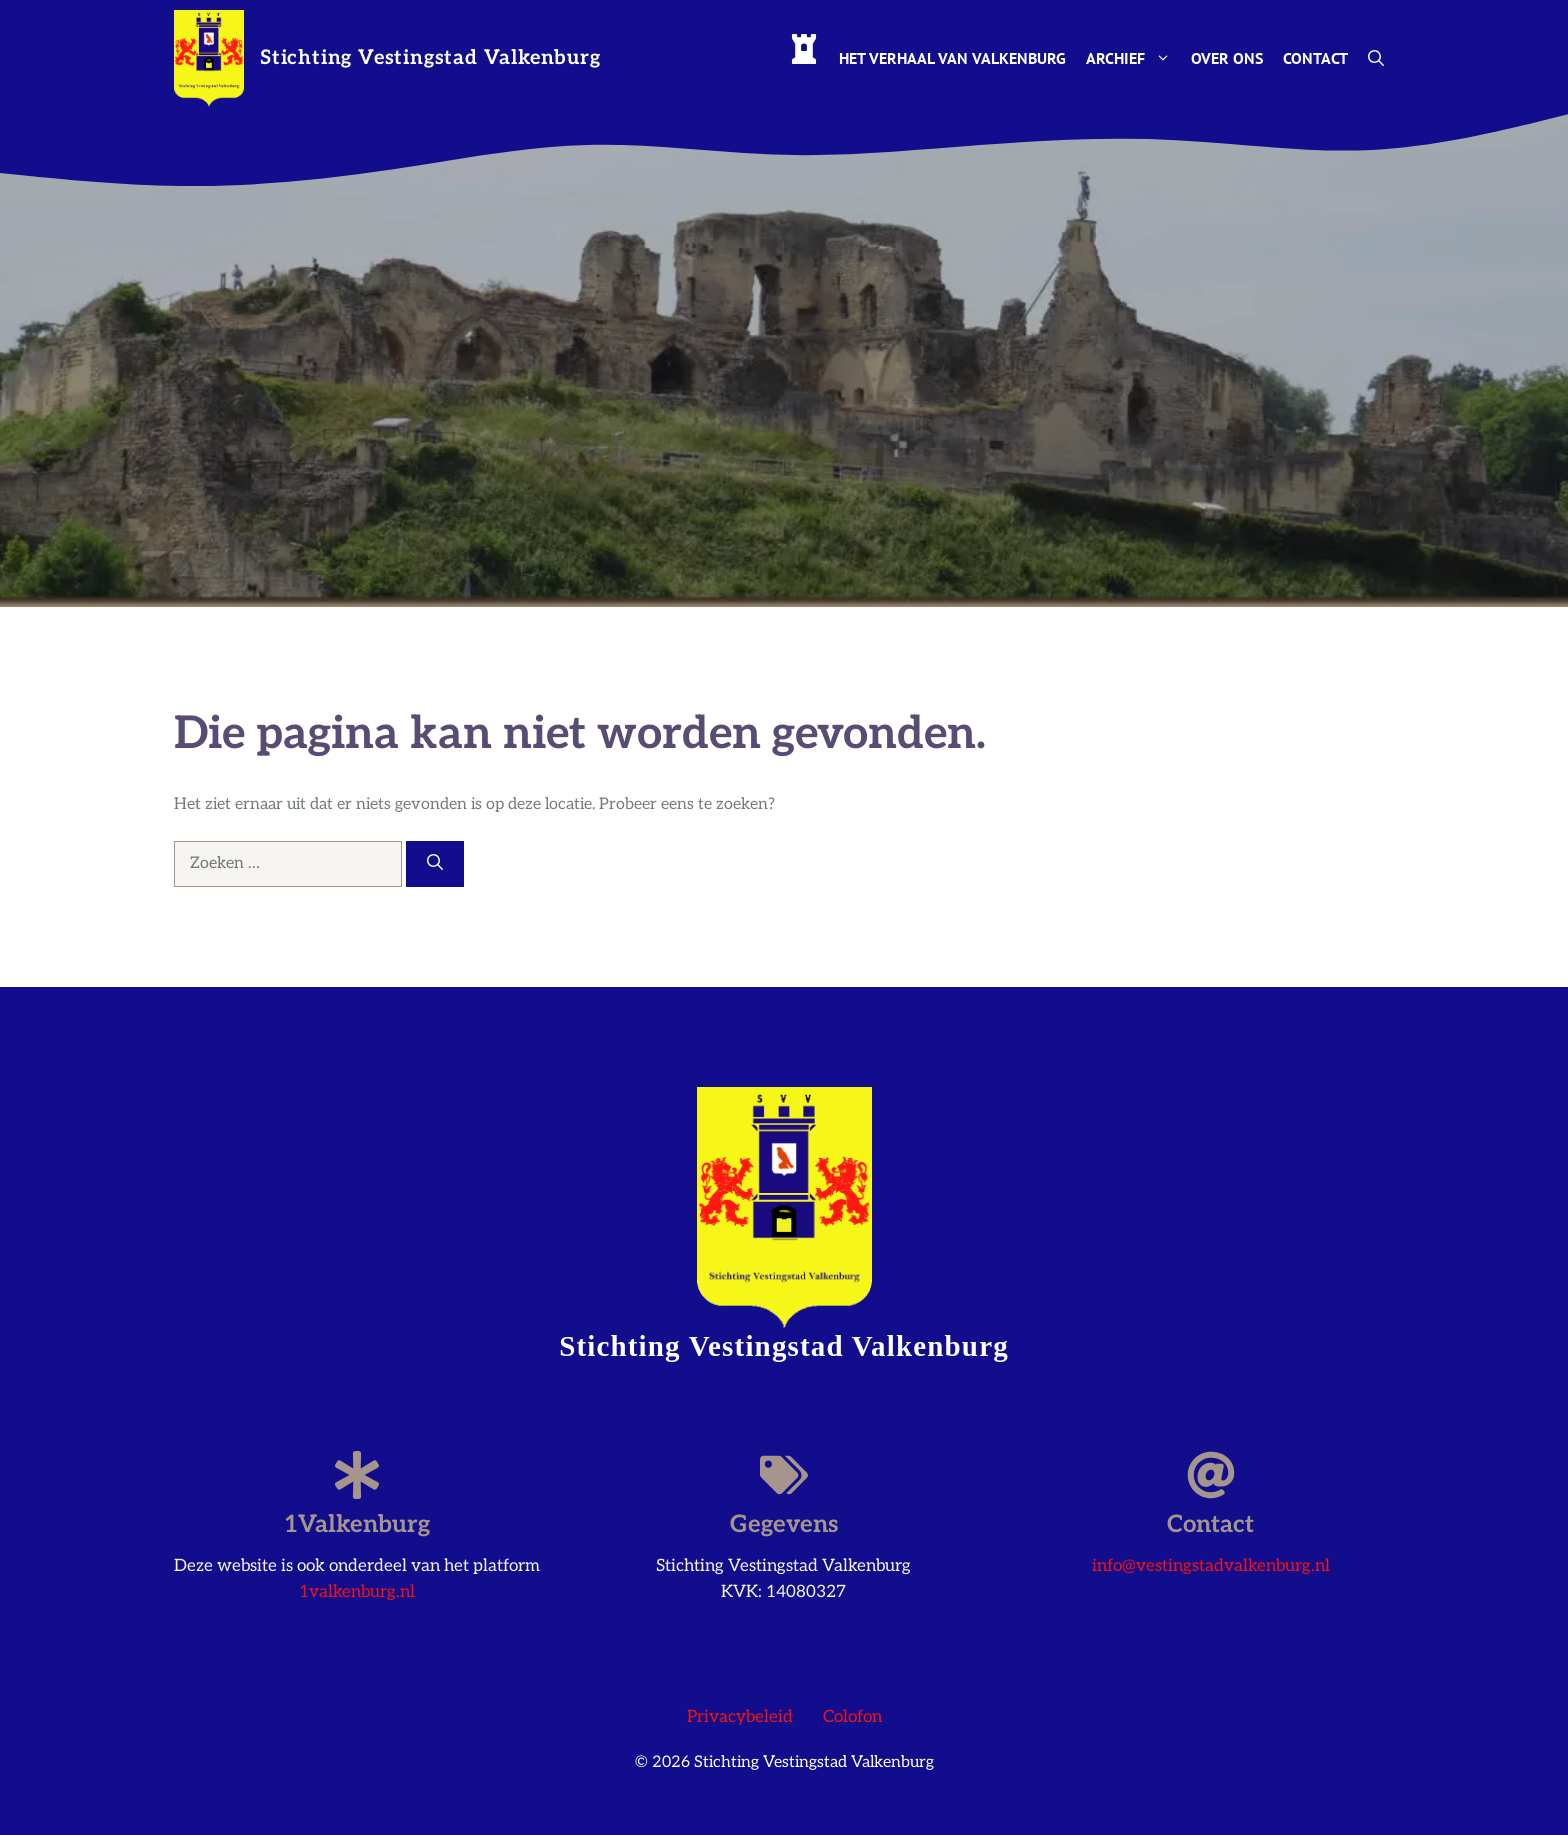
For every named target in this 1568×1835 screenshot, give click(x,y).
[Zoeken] (435, 864)
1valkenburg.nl (357, 1592)
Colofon (852, 1717)
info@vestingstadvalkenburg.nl (1211, 1566)
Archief (1133, 58)
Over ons (1227, 58)
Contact (1315, 58)
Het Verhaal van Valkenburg (952, 58)
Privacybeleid (740, 1717)
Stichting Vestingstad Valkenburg (430, 58)
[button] (1376, 58)
